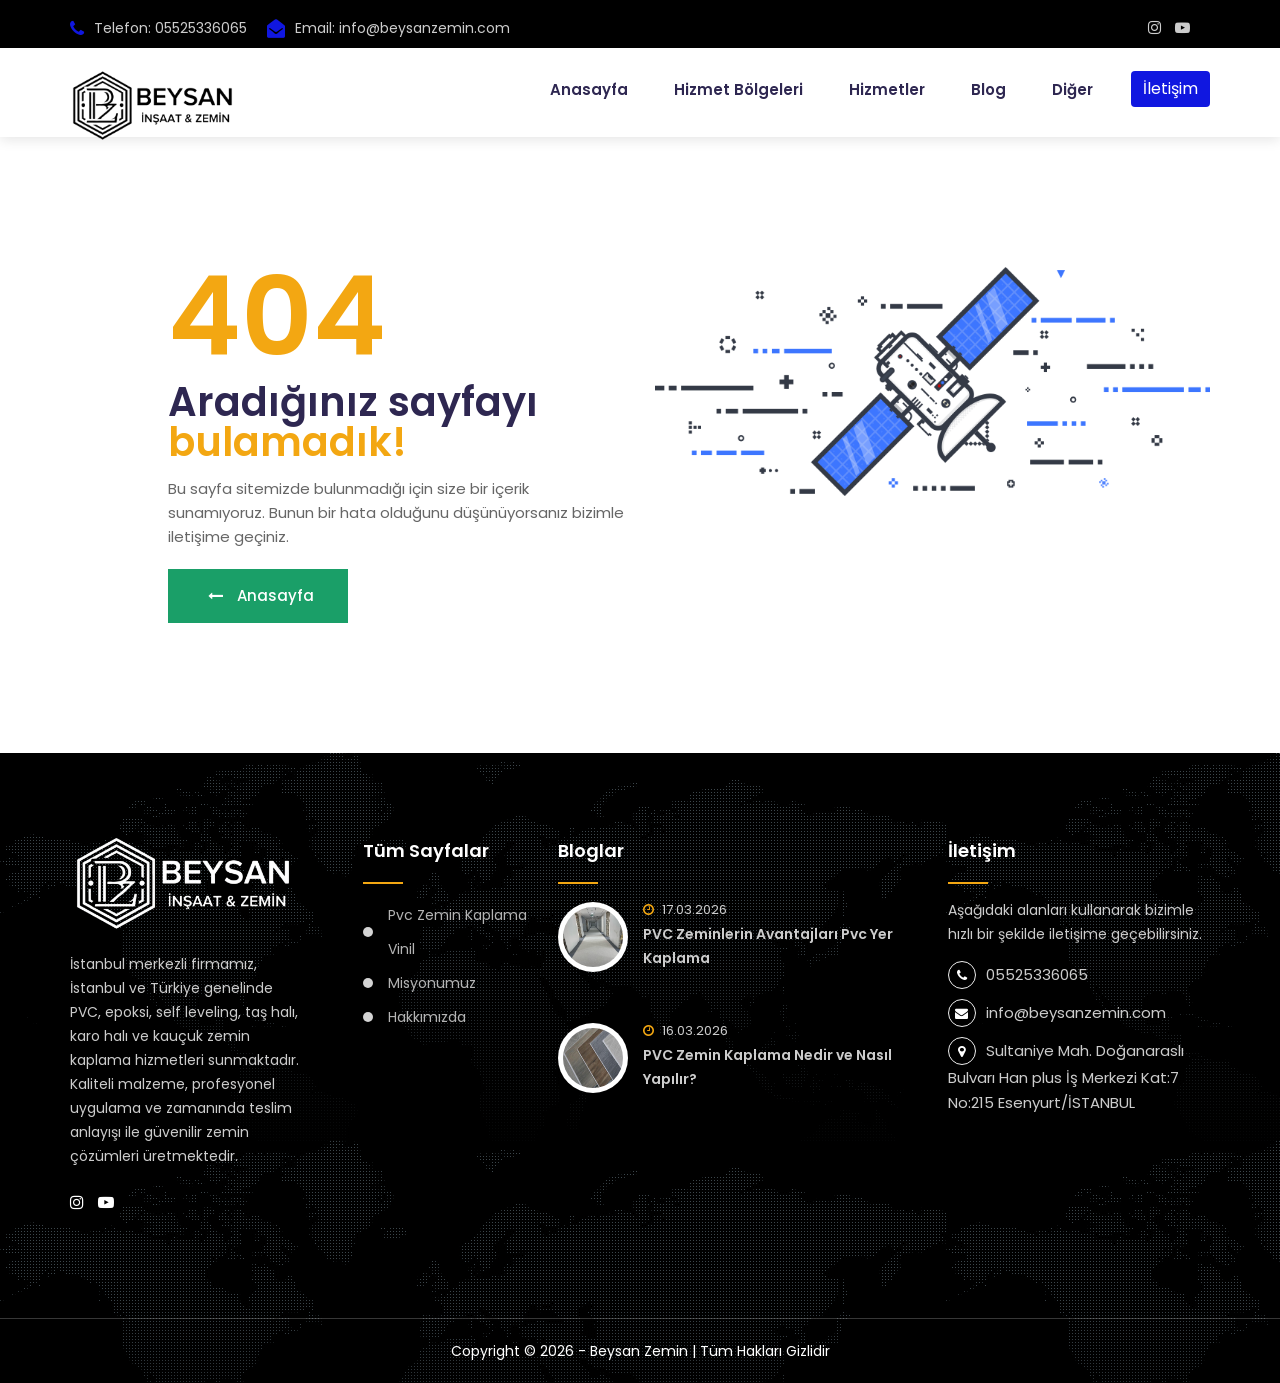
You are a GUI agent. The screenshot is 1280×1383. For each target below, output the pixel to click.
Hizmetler (887, 89)
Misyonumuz (432, 983)
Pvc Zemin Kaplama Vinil (457, 932)
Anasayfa (589, 89)
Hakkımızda (427, 1017)
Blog (988, 89)
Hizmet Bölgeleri (738, 89)
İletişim (1170, 88)
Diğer (1072, 89)
